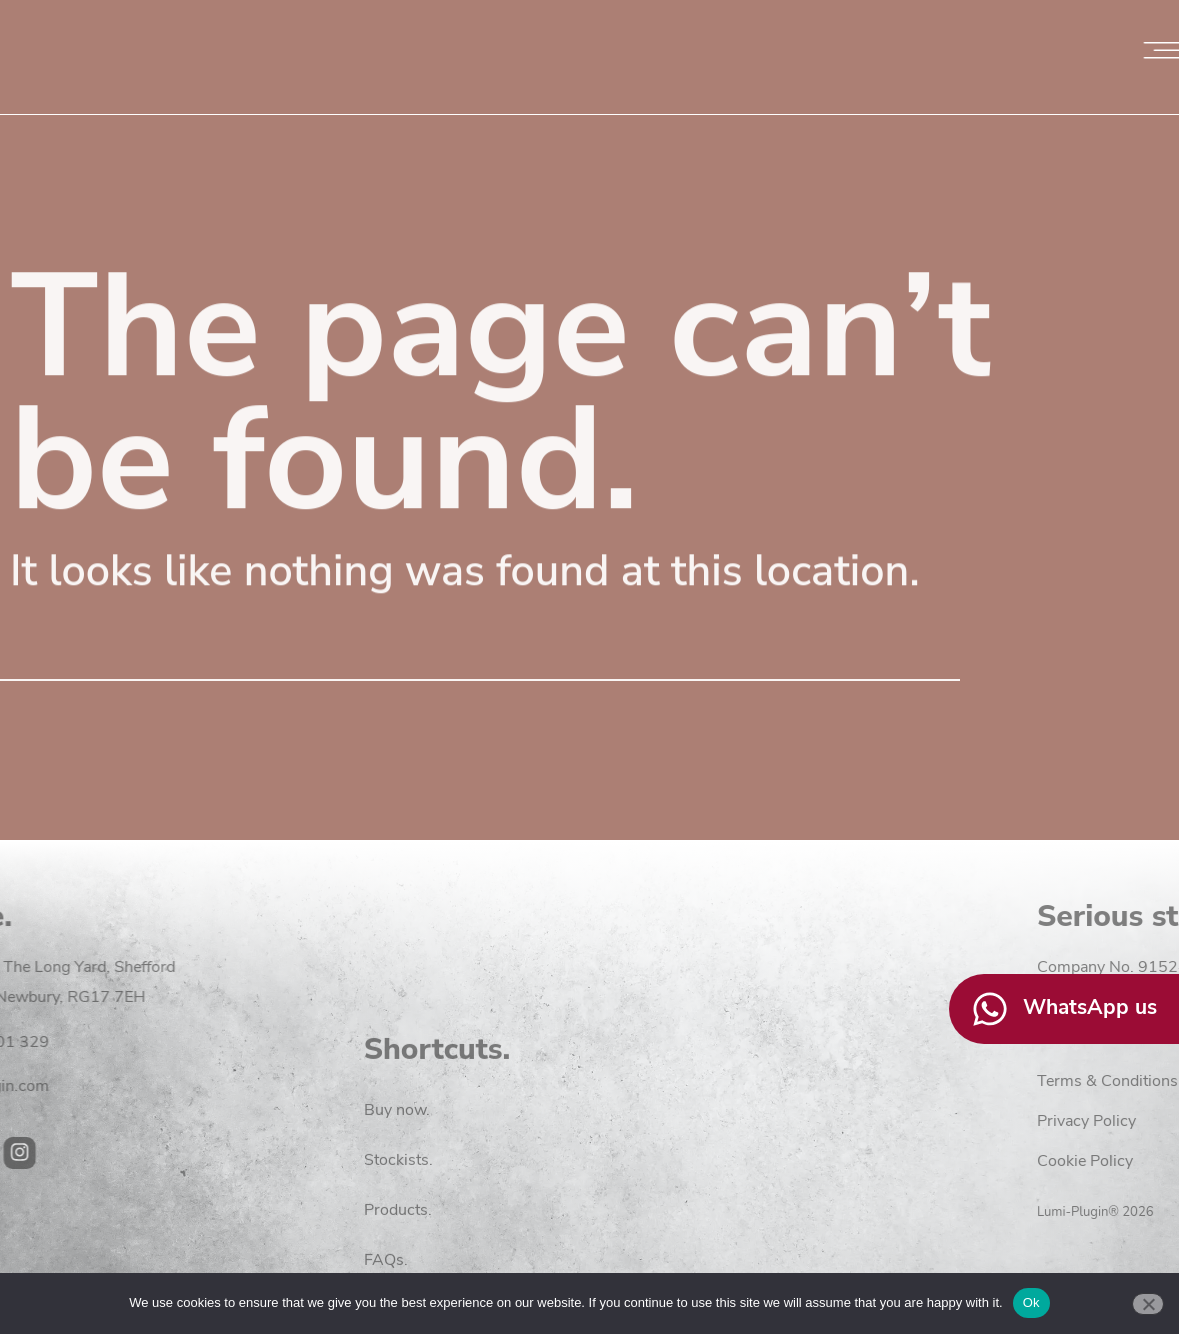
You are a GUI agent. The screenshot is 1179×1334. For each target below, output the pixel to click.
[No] (1148, 1304)
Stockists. (398, 1267)
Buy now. (397, 1217)
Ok (1031, 1302)
